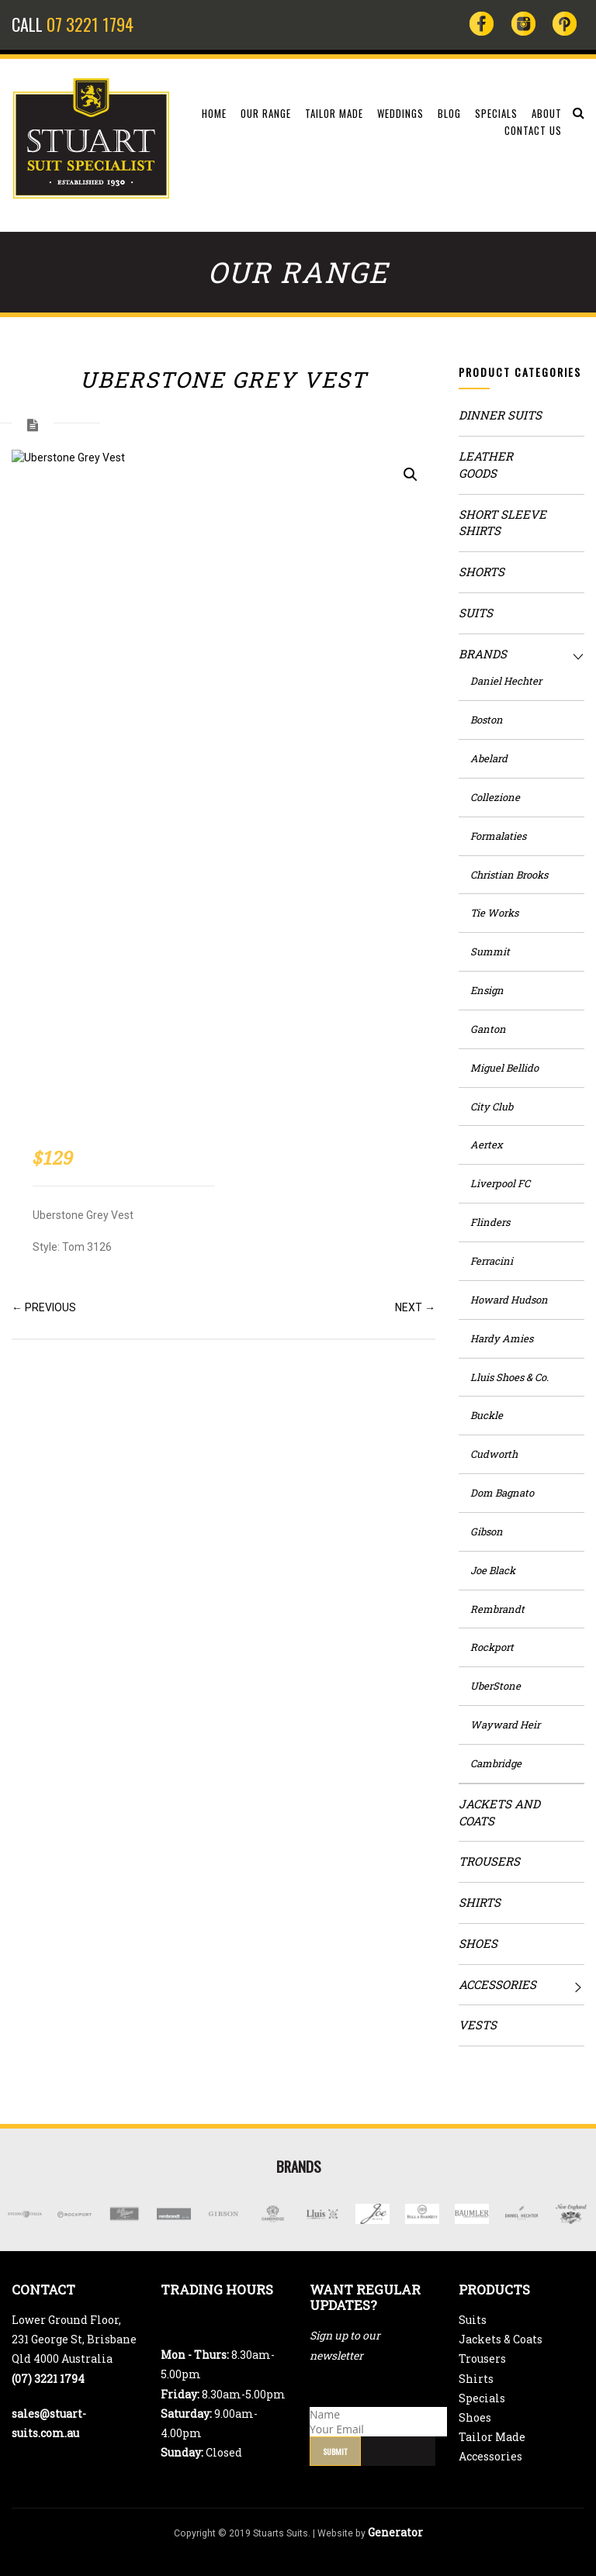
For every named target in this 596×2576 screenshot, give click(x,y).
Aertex (486, 1145)
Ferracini (491, 1261)
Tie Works (494, 913)
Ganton (488, 1029)
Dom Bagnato (502, 1493)
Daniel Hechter (506, 681)
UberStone (495, 1686)
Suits (476, 612)
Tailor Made (492, 2436)
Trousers (489, 1861)
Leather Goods (486, 464)
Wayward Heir (505, 1725)
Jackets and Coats (499, 1812)
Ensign (487, 990)
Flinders (490, 1222)
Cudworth (494, 1454)
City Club (491, 1107)
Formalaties (498, 836)
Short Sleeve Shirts (502, 522)
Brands (483, 653)
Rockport (492, 1647)
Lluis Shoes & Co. (509, 1377)
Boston (486, 720)
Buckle (486, 1415)
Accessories (497, 1984)
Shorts (481, 571)
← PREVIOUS (44, 1307)
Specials (482, 2398)
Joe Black (492, 1570)
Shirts (480, 1902)
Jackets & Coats (500, 2339)
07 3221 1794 (90, 24)
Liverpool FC (500, 1183)
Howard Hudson (509, 1300)
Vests (478, 2024)
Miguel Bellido (504, 1068)
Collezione (495, 797)
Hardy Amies (501, 1338)
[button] (410, 475)
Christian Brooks (509, 875)
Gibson (486, 1531)
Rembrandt (497, 1609)
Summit (490, 951)
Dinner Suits (500, 415)
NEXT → (415, 1307)
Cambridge (496, 1763)
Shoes (478, 1943)
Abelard (489, 758)
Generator (395, 2532)
